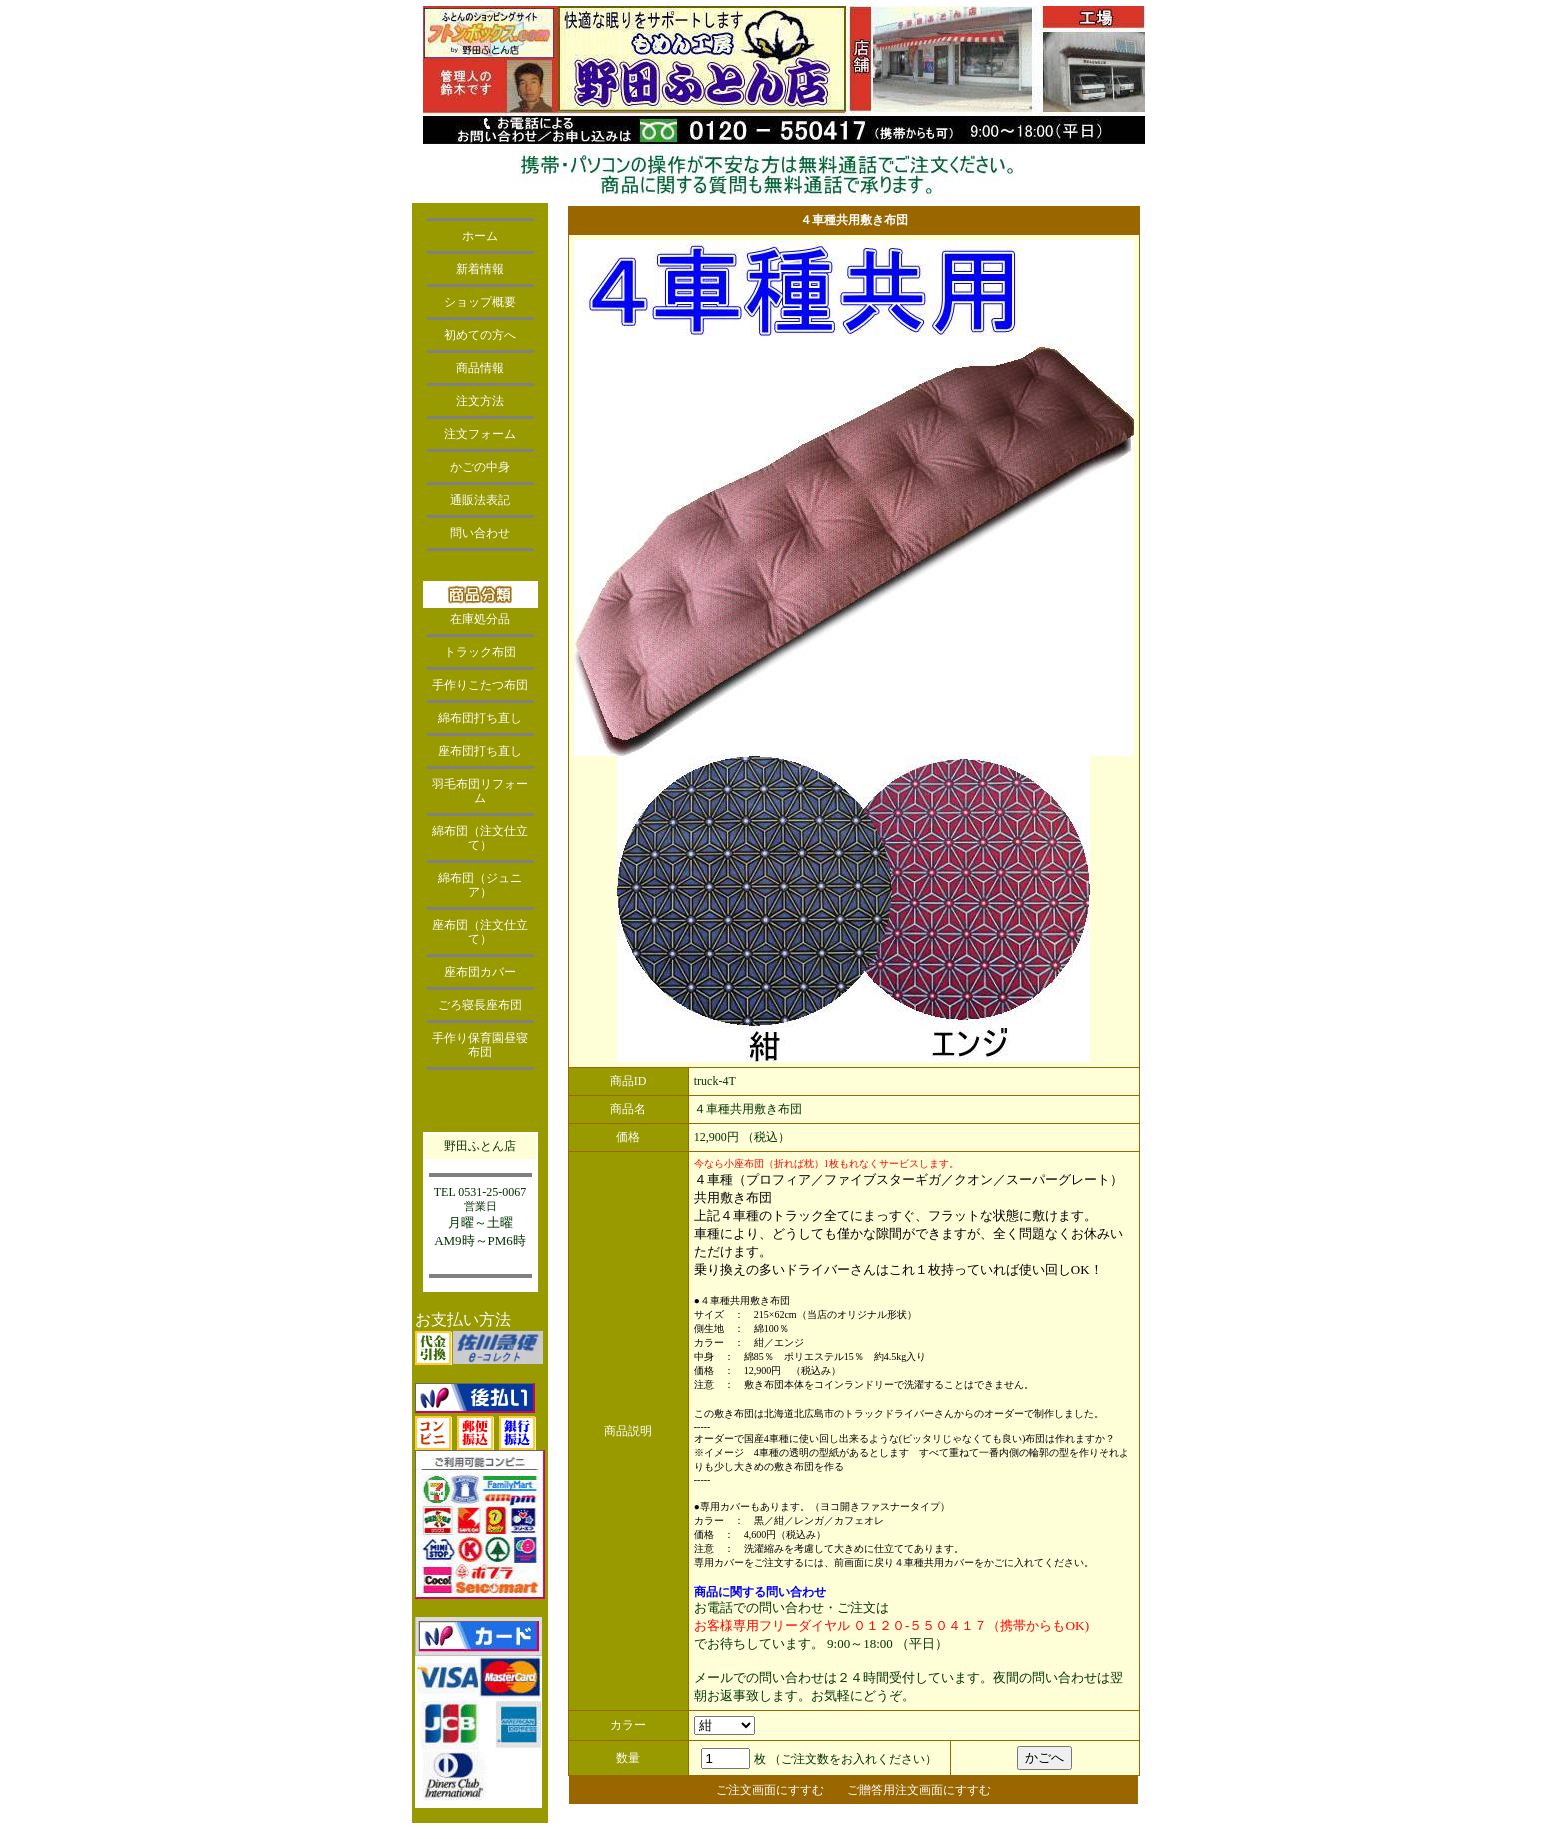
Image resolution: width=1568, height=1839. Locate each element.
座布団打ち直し (480, 751)
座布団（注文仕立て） (480, 932)
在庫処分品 (480, 619)
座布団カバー (480, 972)
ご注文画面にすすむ (770, 1790)
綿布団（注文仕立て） (480, 838)
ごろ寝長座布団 (480, 1005)
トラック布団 (480, 652)
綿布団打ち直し (480, 718)
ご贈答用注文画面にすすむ (919, 1790)
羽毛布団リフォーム (480, 791)
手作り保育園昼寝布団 (480, 1045)
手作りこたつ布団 (480, 685)
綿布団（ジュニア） (480, 885)
